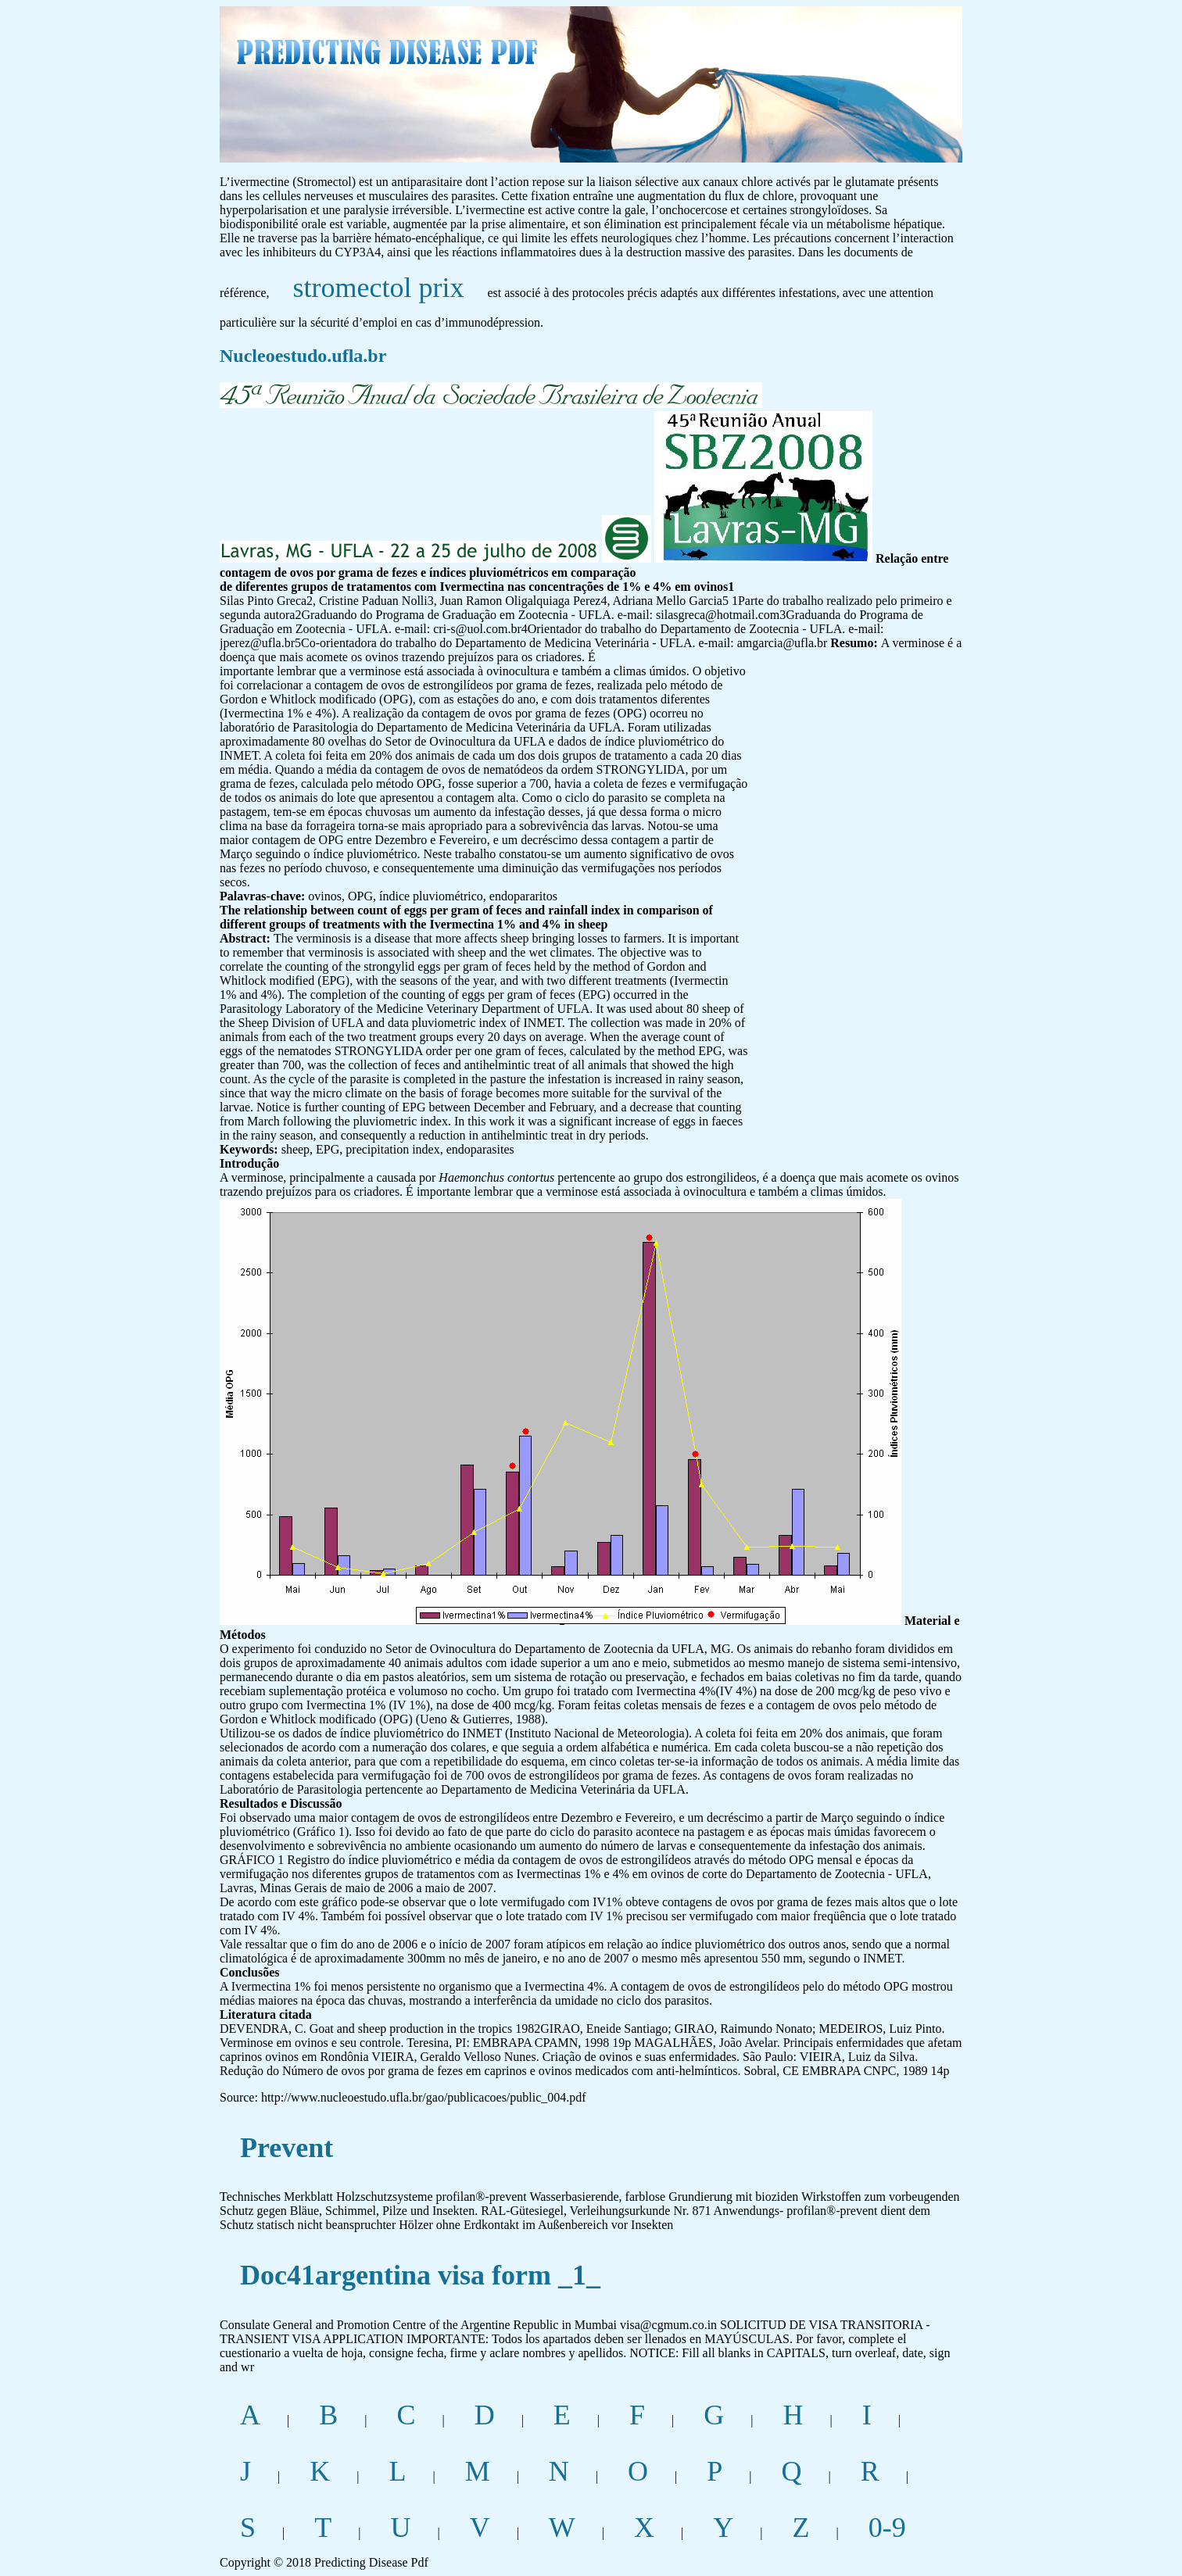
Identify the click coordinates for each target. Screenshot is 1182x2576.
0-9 (887, 2527)
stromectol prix (378, 287)
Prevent (286, 2147)
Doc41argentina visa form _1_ (420, 2275)
